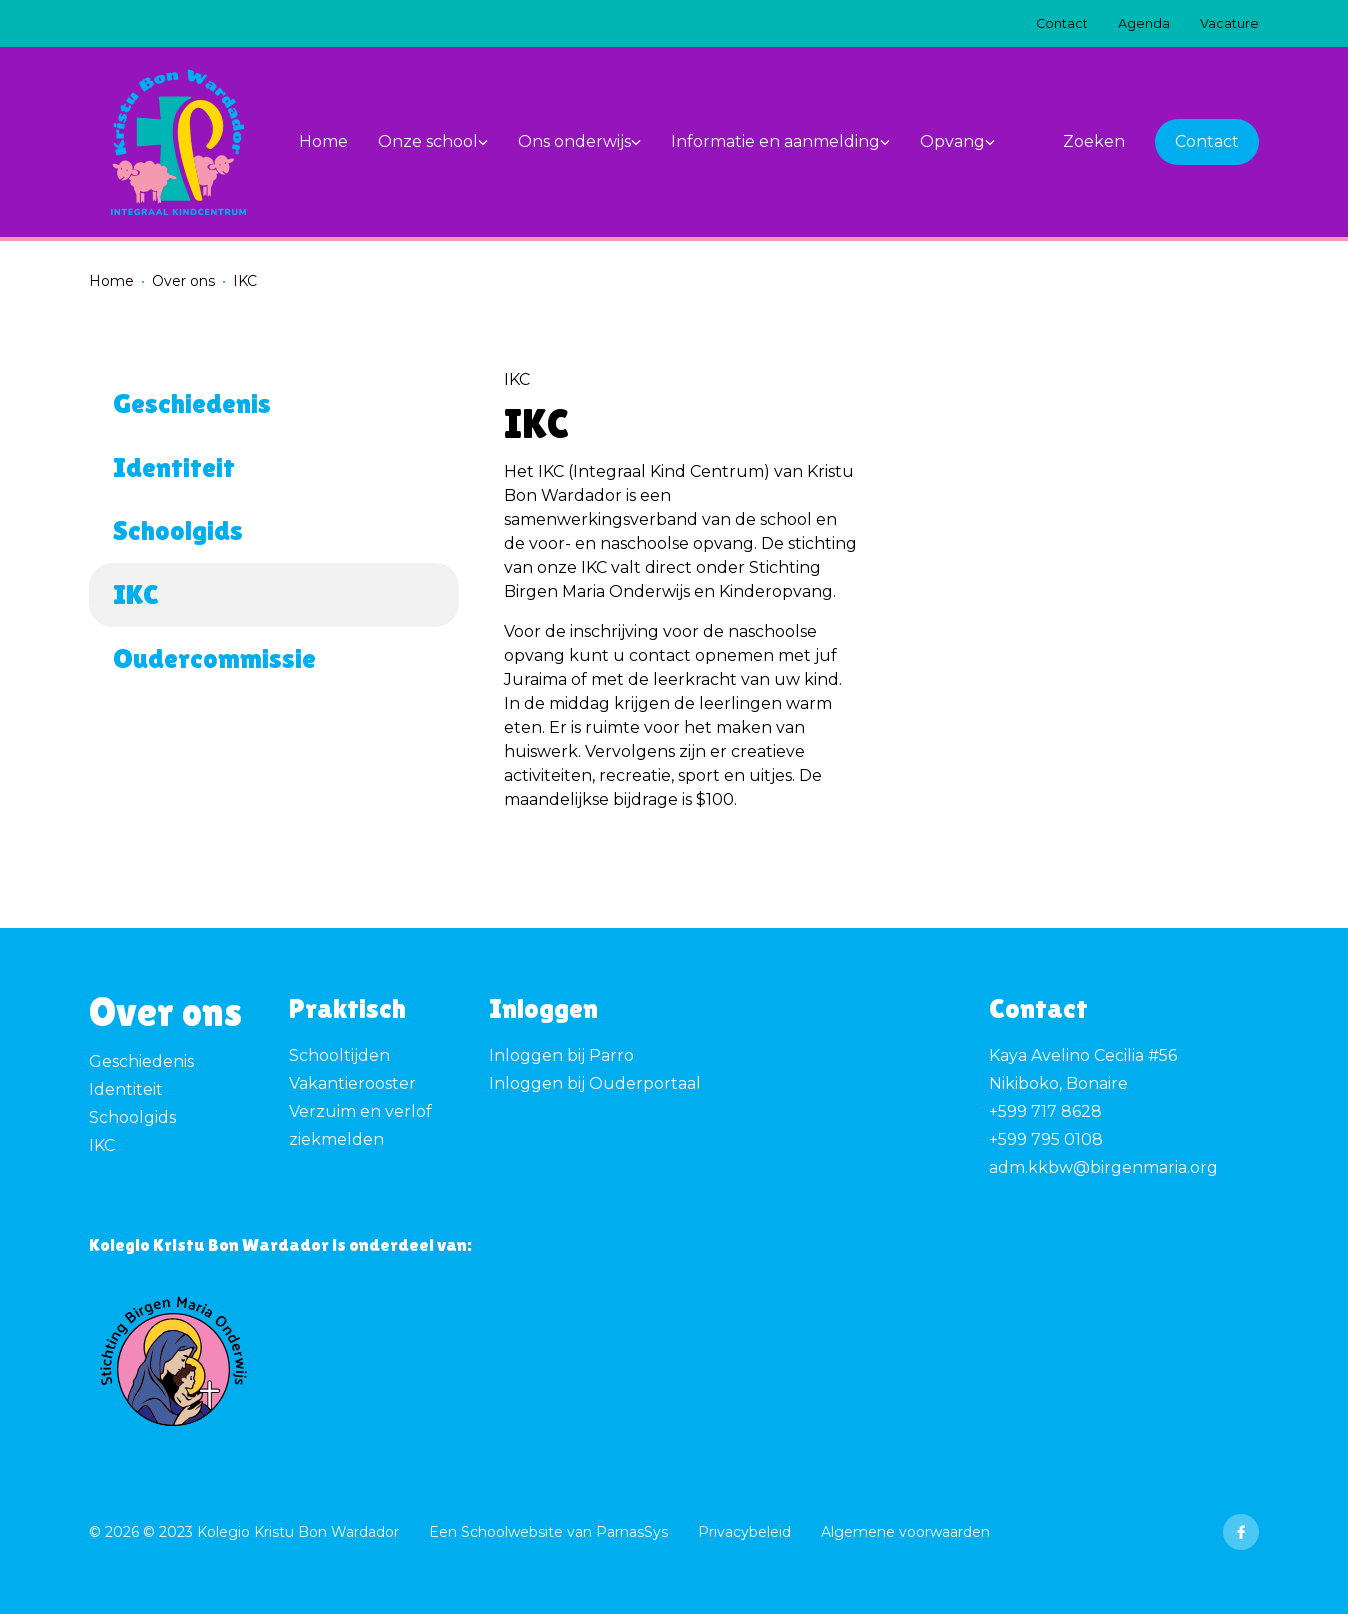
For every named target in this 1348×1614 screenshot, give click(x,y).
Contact (1207, 141)
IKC (102, 1145)
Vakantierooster (352, 1083)
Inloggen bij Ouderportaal (595, 1083)
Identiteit (126, 1089)
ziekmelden (336, 1139)
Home (111, 281)
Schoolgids (132, 1117)
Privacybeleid (744, 1532)
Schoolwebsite (512, 1532)
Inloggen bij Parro (561, 1055)
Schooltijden (339, 1055)
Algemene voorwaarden (905, 1532)
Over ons (183, 281)
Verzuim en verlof (360, 1111)
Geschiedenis (141, 1061)
